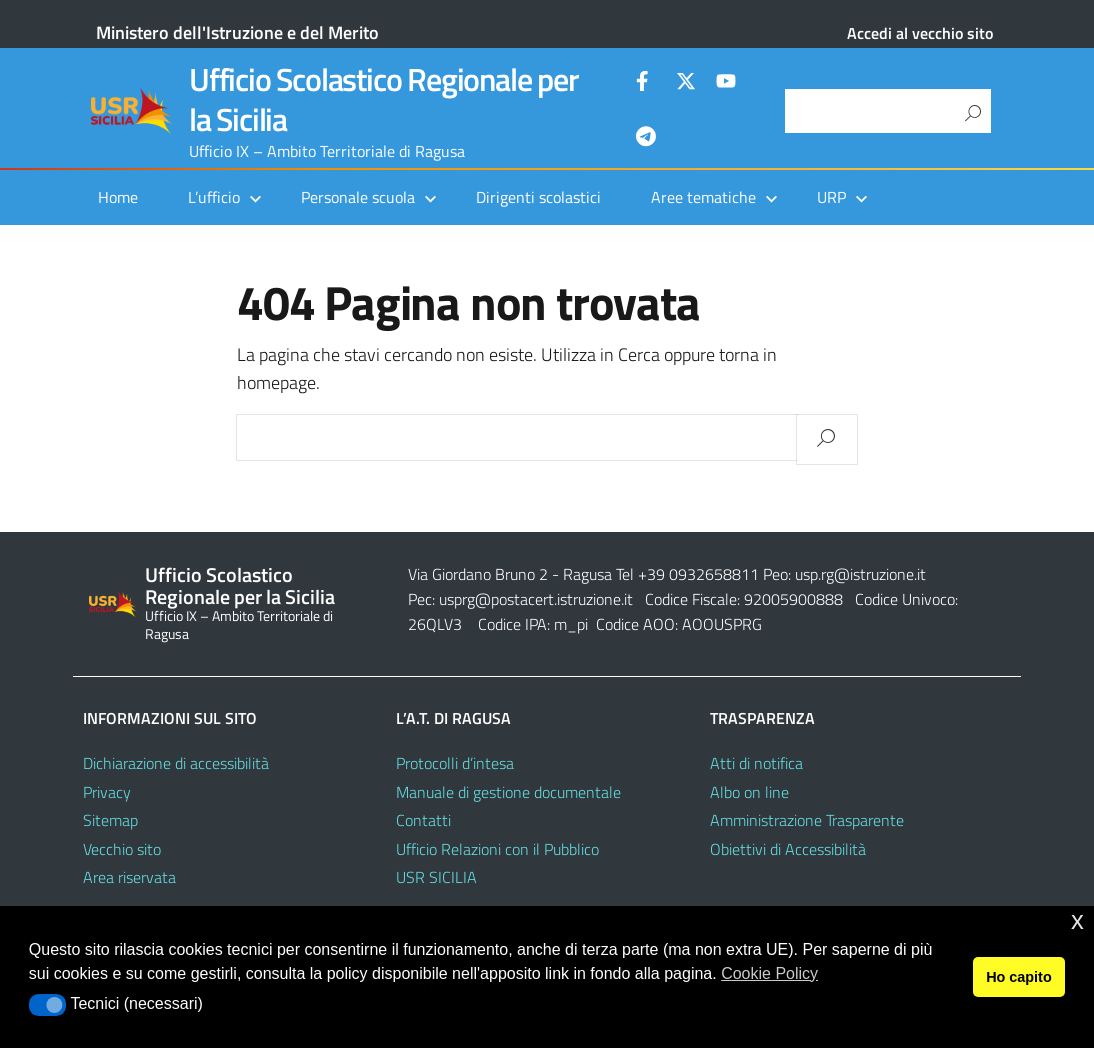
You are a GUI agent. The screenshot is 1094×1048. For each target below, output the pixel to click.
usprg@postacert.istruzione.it (536, 599)
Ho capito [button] (1019, 977)
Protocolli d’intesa (455, 763)
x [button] (1077, 920)
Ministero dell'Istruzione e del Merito (237, 32)
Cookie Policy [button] (769, 973)
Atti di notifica (756, 763)
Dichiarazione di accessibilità (176, 763)
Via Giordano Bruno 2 (478, 574)
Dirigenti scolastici (538, 197)
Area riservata (129, 877)
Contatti (423, 820)
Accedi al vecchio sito (920, 33)
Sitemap (110, 820)
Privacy (107, 792)
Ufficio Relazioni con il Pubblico (497, 849)
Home (118, 197)
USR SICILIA (436, 877)
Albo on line (749, 792)
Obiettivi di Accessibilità (788, 849)
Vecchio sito (122, 849)
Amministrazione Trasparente (807, 820)
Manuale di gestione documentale (508, 792)
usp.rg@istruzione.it (860, 574)
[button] (47, 1005)
